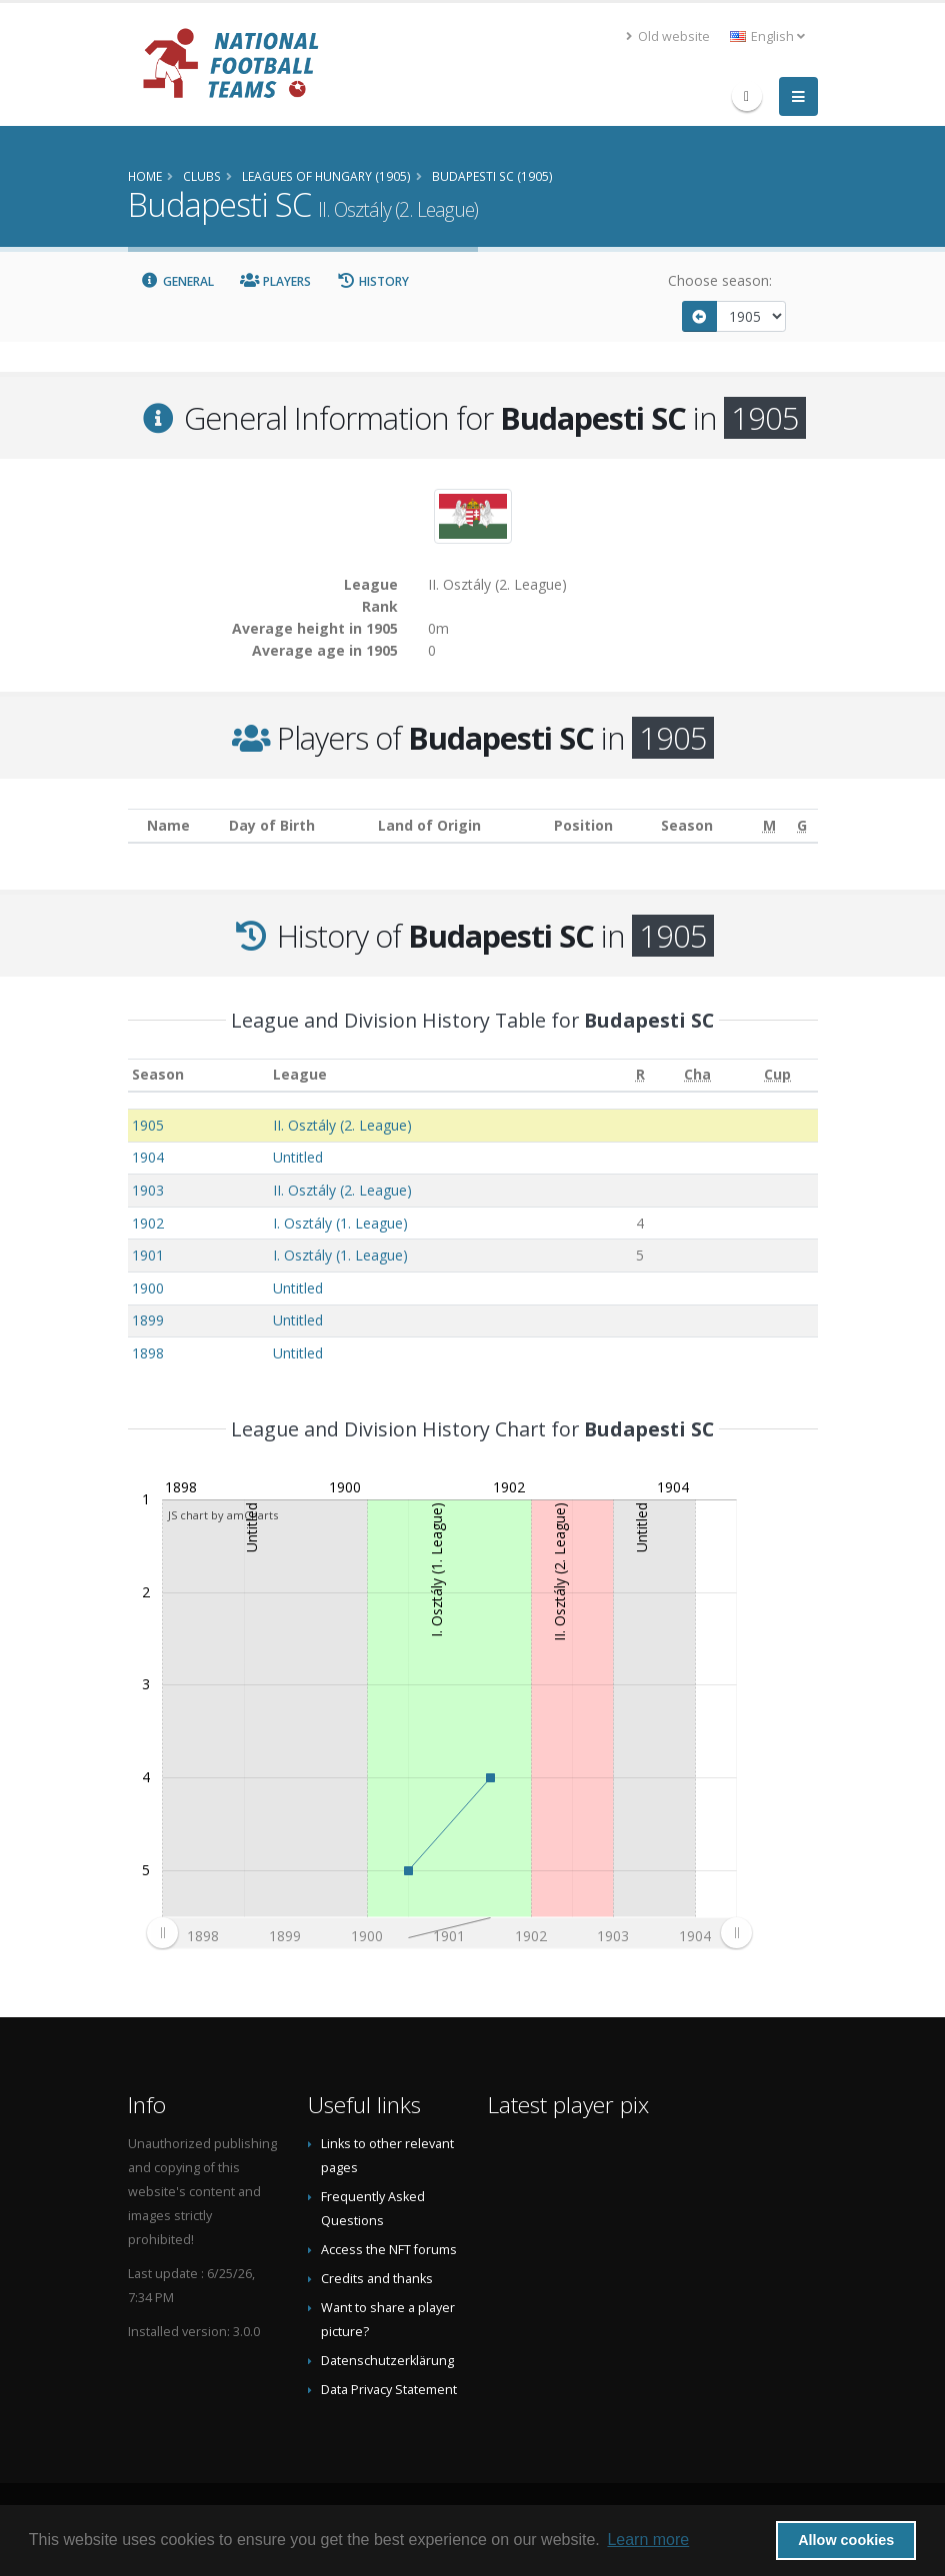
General (178, 281)
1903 (148, 1190)
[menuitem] (449, 1932)
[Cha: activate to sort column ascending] (698, 1075)
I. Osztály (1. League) (340, 1223)
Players (275, 281)
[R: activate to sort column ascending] (640, 1075)
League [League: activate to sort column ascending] (300, 1074)
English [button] (767, 36)
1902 (148, 1223)
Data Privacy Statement (389, 2389)
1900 (148, 1288)
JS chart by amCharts (223, 1514)
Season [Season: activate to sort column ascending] (158, 1074)
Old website (668, 36)
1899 (148, 1319)
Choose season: (720, 280)
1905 (148, 1125)
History (373, 281)
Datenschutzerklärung (387, 2360)
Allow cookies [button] (846, 2540)
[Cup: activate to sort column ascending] (778, 1075)
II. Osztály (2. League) (342, 1125)
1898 (148, 1352)
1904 (148, 1157)
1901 (148, 1255)
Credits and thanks (377, 2278)
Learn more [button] (648, 2539)
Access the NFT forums (389, 2249)
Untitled (298, 1157)
